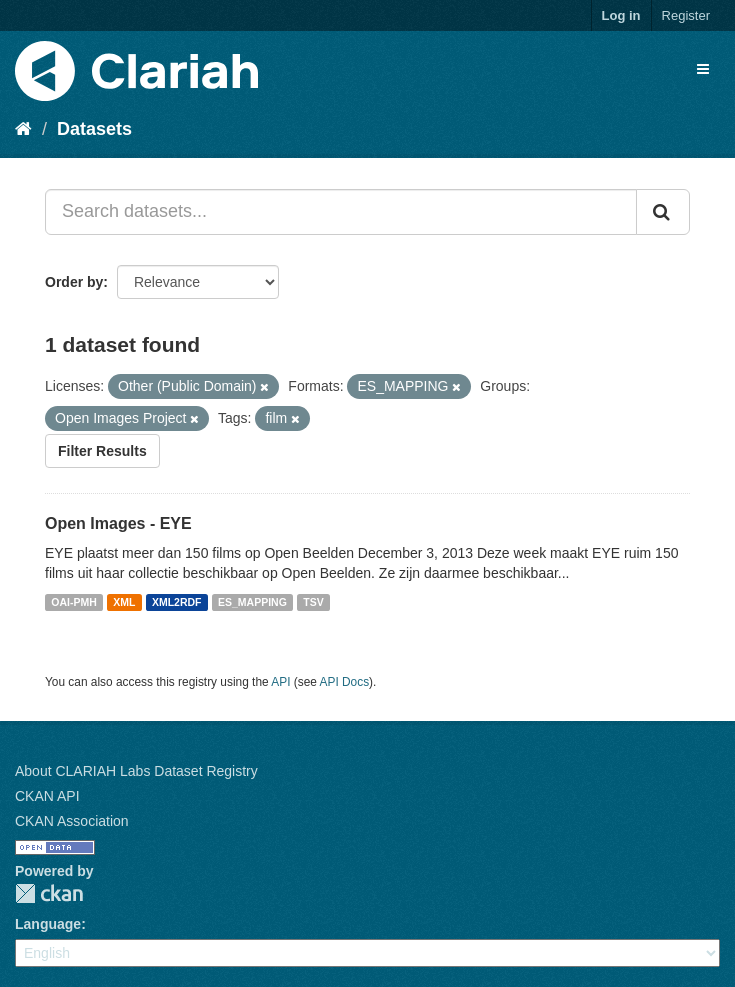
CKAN (49, 893)
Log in (621, 15)
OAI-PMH (74, 602)
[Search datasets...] (341, 212)
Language (48, 924)
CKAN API (47, 796)
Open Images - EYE (118, 523)
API (280, 682)
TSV (313, 602)
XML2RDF (177, 602)
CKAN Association (72, 821)
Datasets (94, 129)
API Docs (345, 682)
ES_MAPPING (252, 602)
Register (686, 15)
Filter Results (102, 451)
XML (124, 602)
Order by (74, 282)
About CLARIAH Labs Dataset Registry (136, 771)
